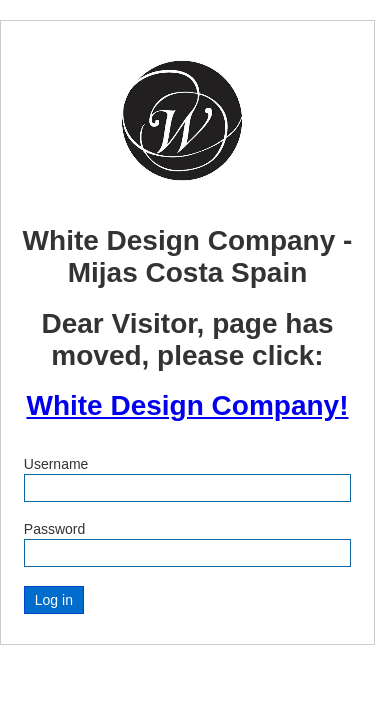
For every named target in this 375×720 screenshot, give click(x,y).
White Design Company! (187, 405)
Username (56, 464)
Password (54, 529)
